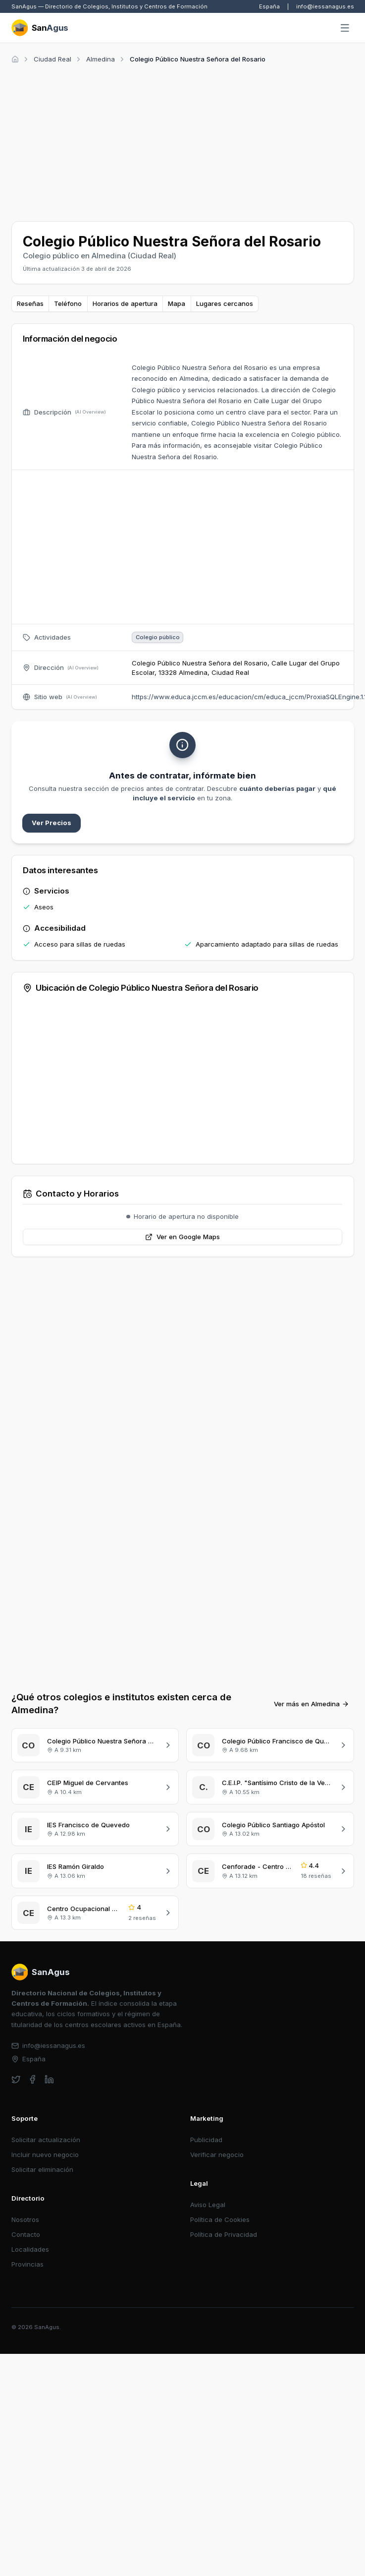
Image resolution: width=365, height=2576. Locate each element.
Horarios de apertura (125, 303)
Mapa (176, 303)
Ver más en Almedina (311, 1704)
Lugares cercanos (224, 303)
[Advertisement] (136, 140)
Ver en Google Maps (182, 1237)
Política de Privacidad (223, 2234)
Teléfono (68, 303)
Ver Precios (51, 823)
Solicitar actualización (45, 2140)
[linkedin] (49, 2079)
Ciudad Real (52, 59)
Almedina (100, 59)
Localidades (30, 2249)
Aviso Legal (207, 2205)
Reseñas (30, 303)
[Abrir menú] (344, 28)
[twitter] (16, 2079)
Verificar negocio (217, 2154)
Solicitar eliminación (42, 2169)
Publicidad (206, 2140)
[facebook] (32, 2079)
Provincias (27, 2264)
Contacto (25, 2234)
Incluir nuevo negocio (45, 2154)
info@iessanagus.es (325, 6)
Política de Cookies (220, 2219)
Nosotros (25, 2219)
